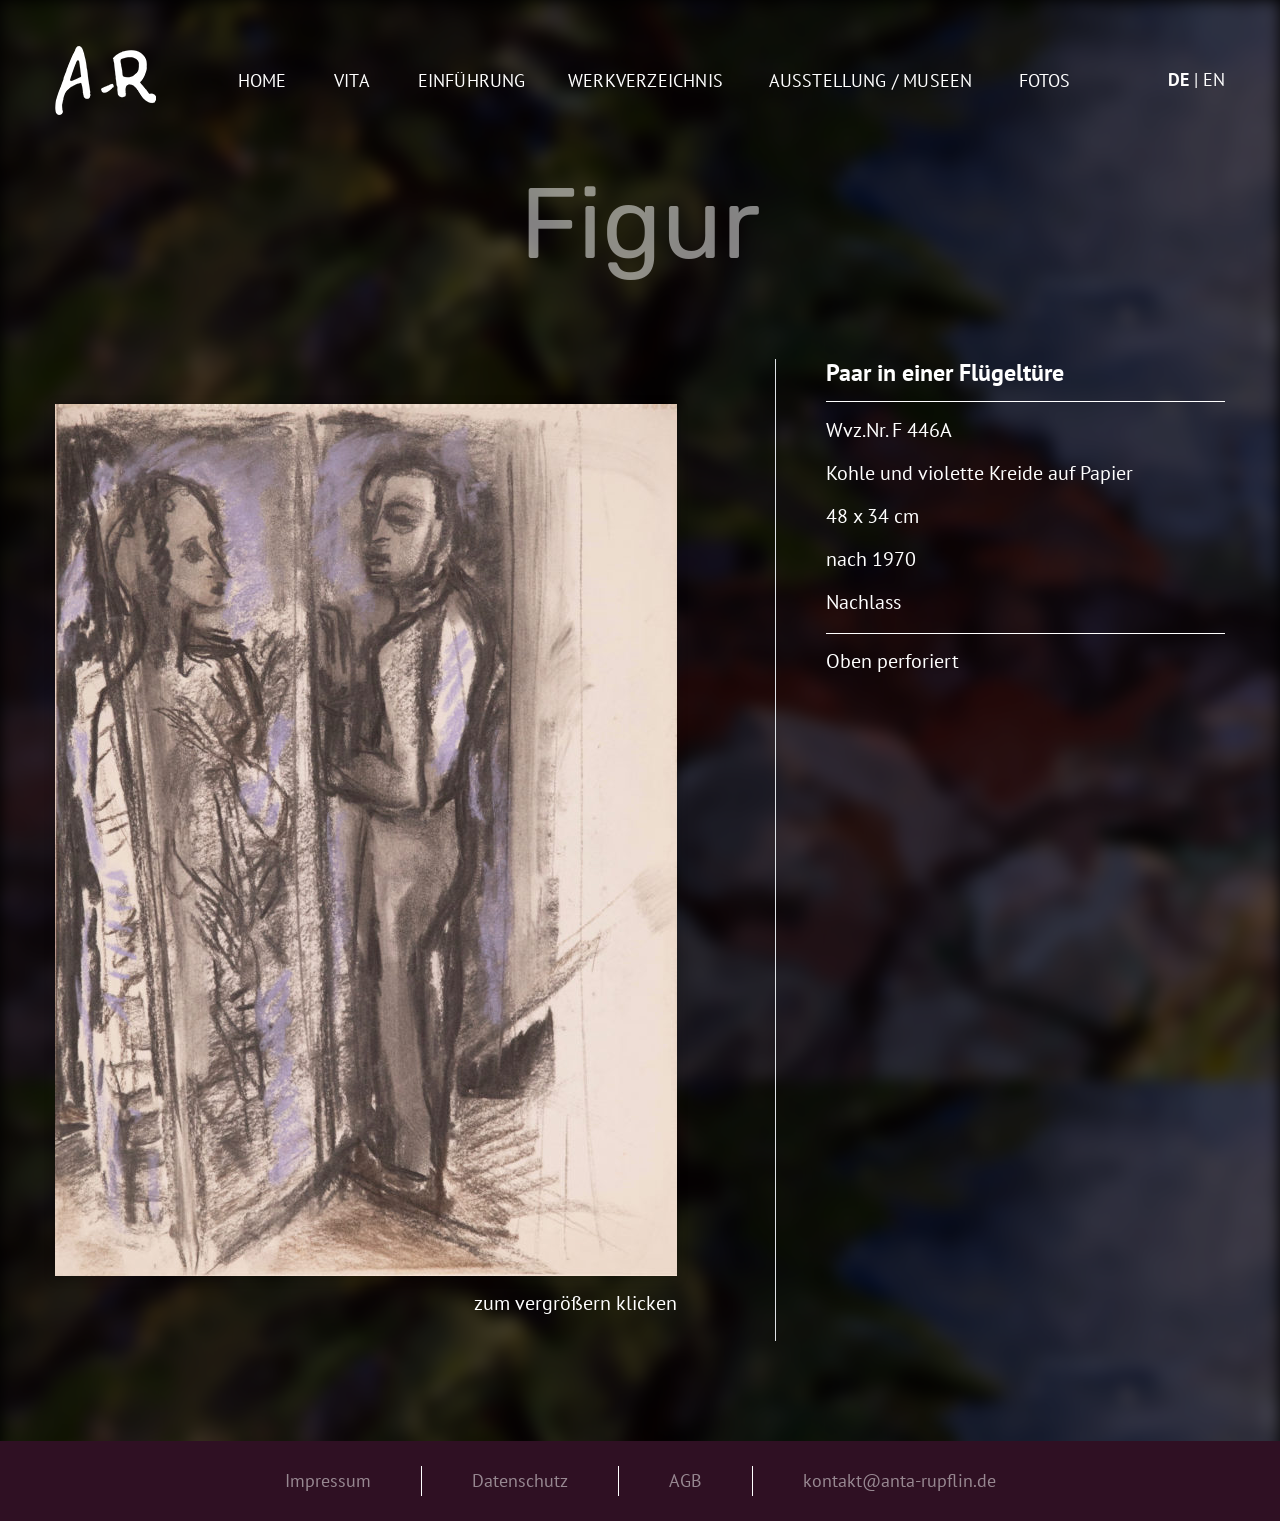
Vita (352, 81)
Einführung (472, 81)
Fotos (1045, 81)
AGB (685, 1480)
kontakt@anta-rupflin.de (899, 1480)
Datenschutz (520, 1480)
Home (262, 81)
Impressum (328, 1480)
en (1214, 79)
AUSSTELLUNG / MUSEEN (871, 81)
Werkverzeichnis (645, 81)
